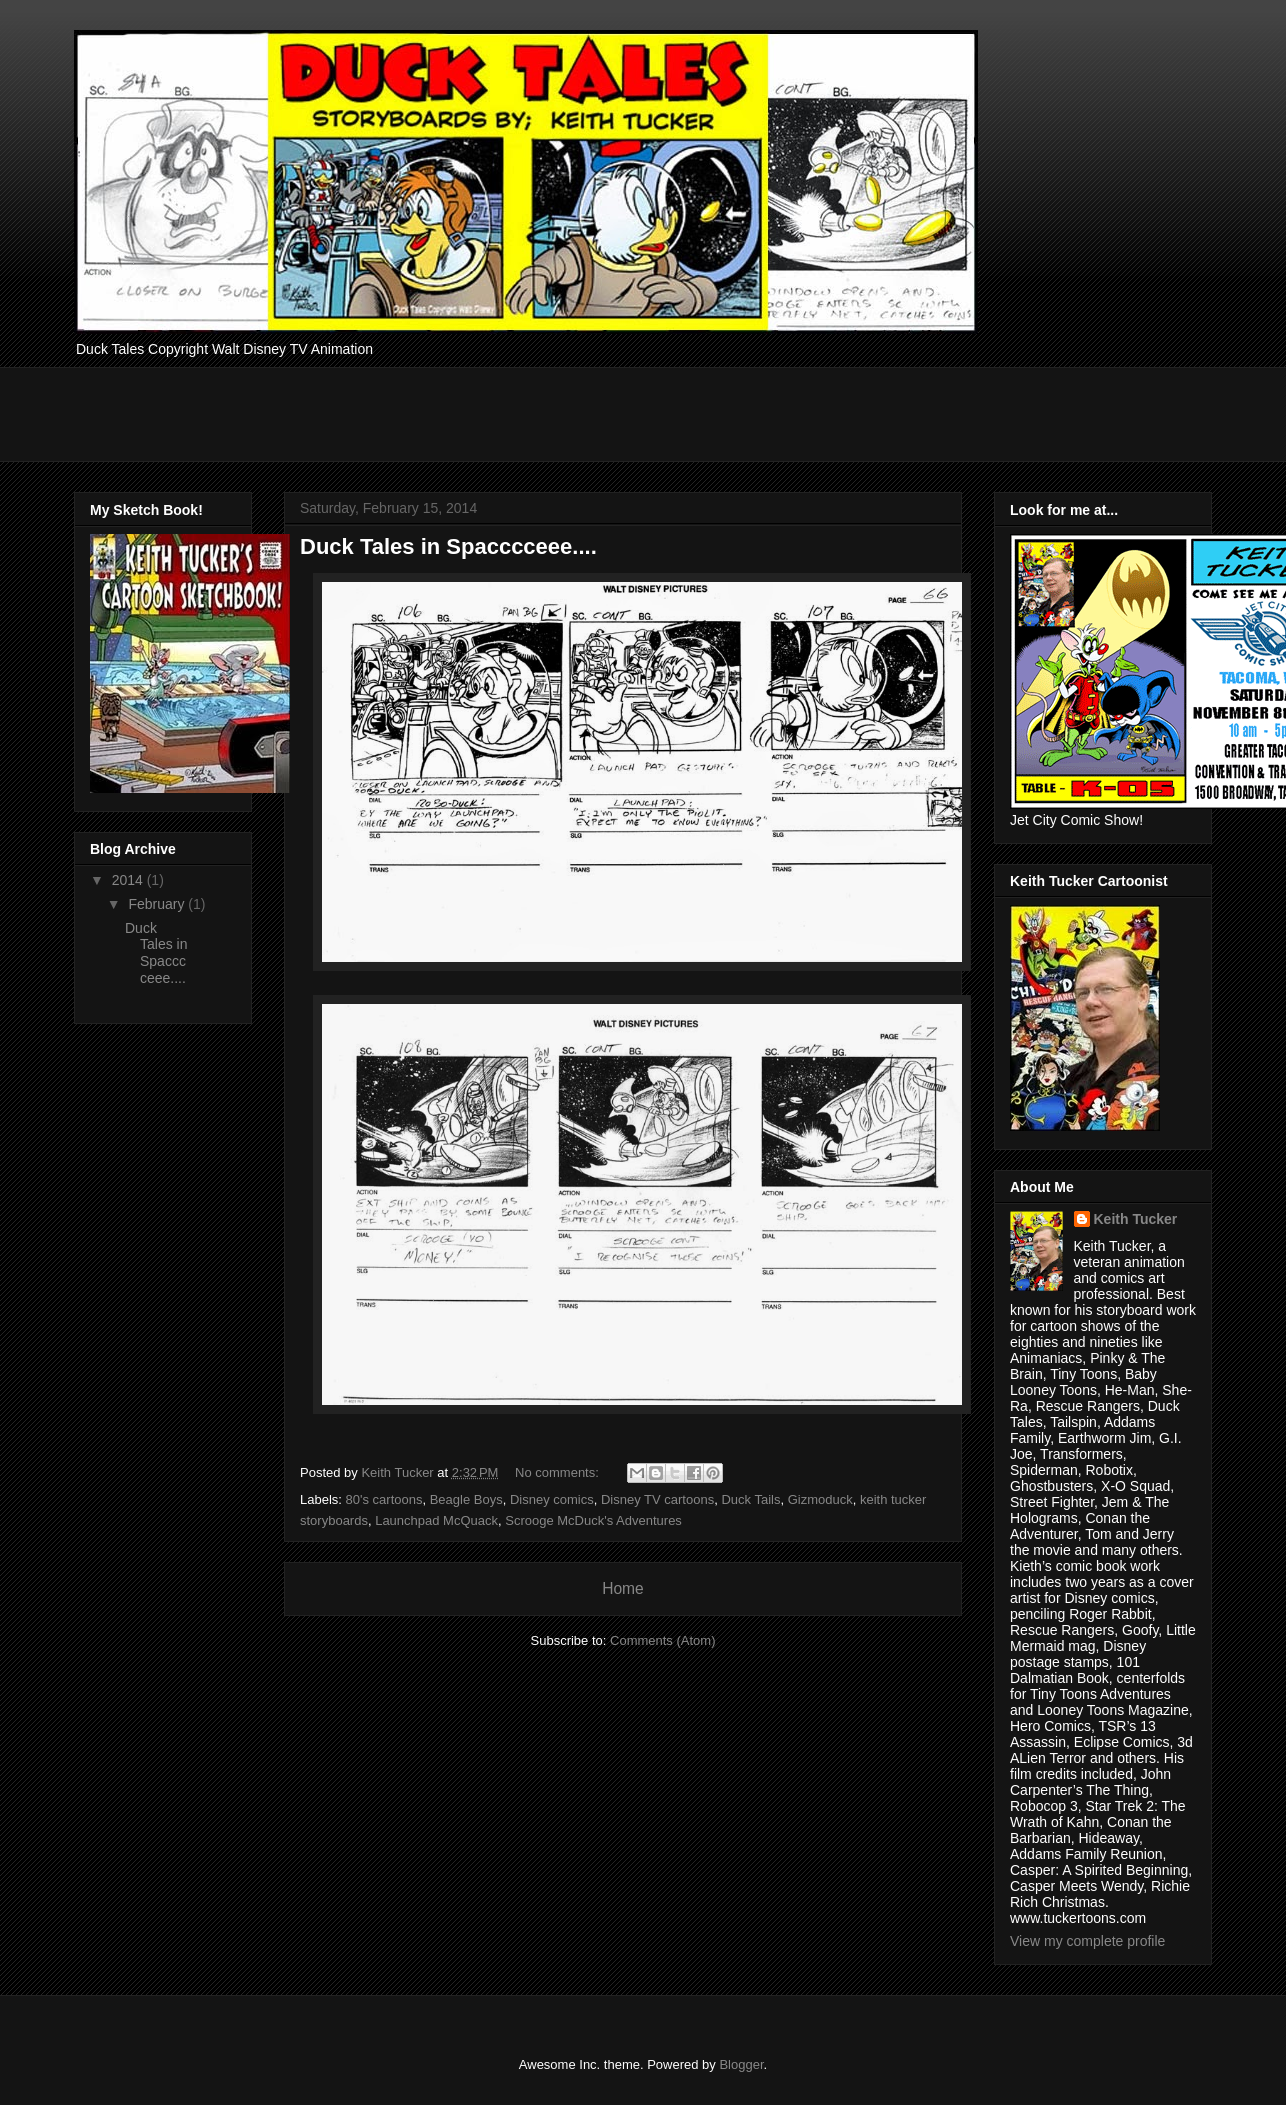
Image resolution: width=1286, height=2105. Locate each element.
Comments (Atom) (662, 1640)
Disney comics (552, 1499)
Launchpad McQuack (436, 1520)
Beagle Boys (466, 1499)
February (158, 904)
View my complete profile (1087, 1941)
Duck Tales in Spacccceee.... (448, 546)
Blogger (741, 2064)
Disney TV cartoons (657, 1499)
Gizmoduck (820, 1499)
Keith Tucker (1136, 1219)
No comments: (558, 1472)
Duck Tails (750, 1499)
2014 (129, 880)
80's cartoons (384, 1499)
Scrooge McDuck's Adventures (593, 1520)
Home (623, 1588)
